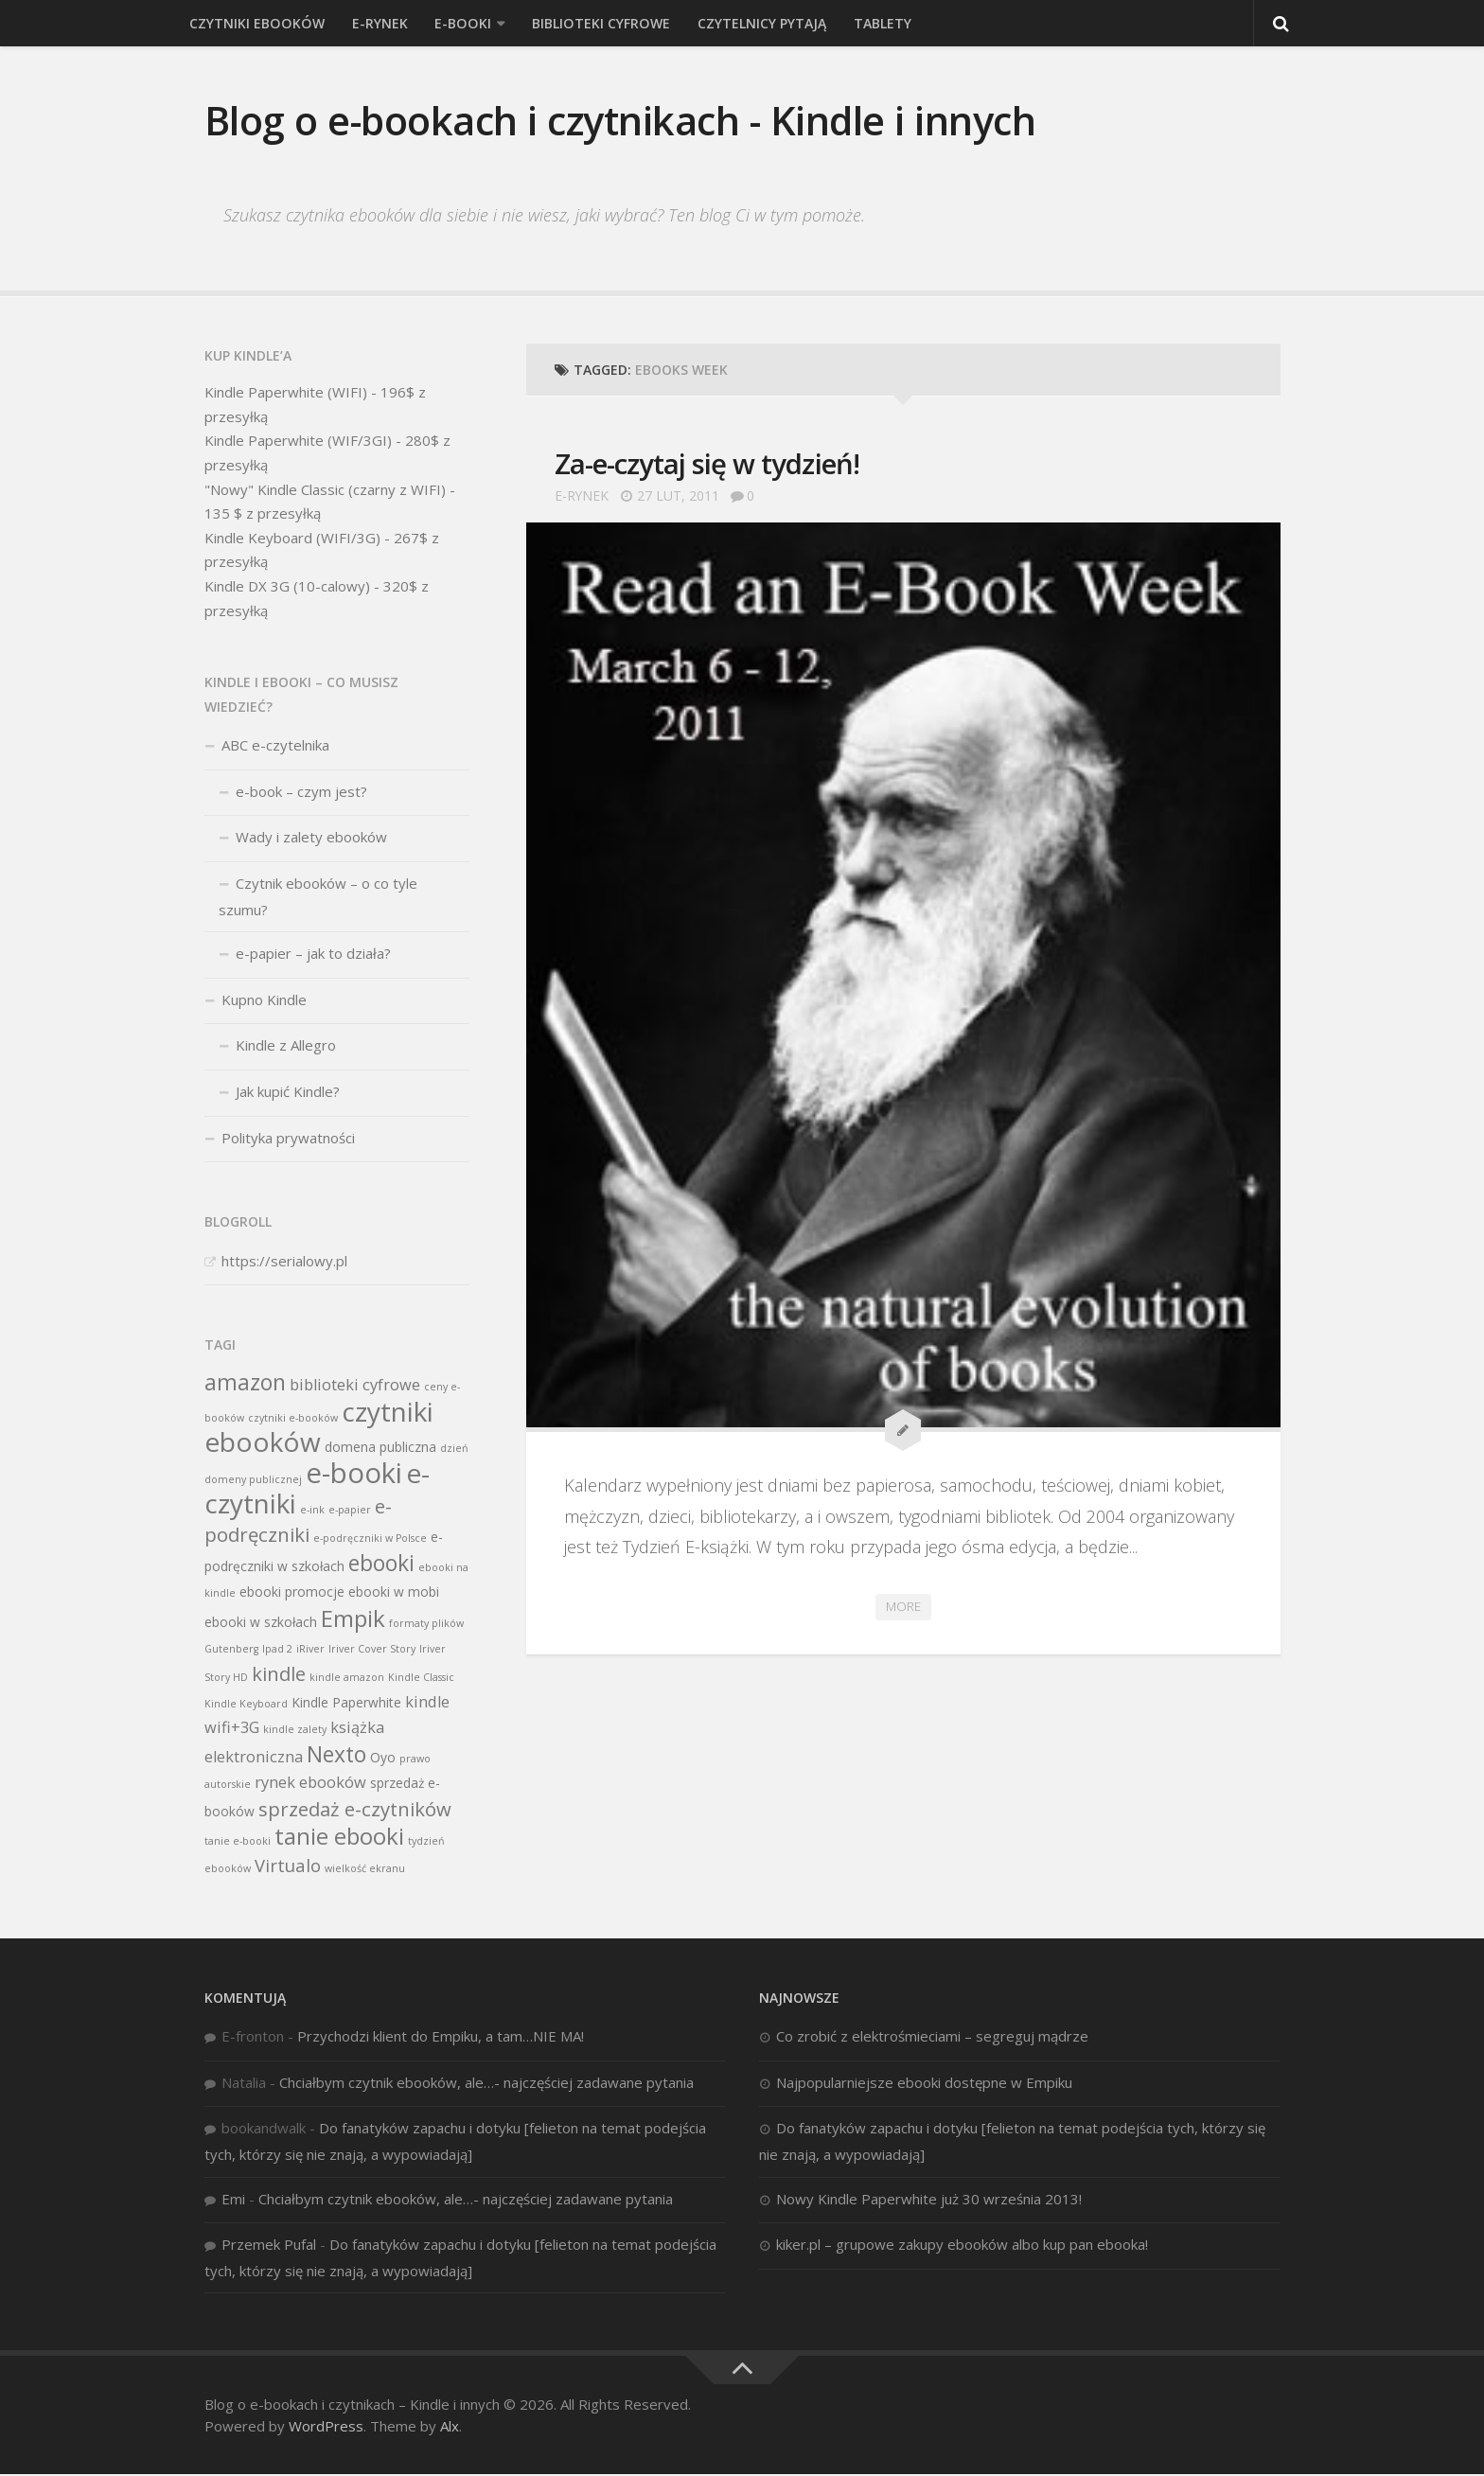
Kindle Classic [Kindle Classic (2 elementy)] (421, 1678)
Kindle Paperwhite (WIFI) (285, 393)
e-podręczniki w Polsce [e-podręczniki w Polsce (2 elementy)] (370, 1539)
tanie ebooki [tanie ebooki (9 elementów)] (339, 1836)
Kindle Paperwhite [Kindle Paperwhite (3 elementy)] (346, 1703)
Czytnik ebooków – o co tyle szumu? (318, 898)
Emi (233, 2199)
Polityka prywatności (288, 1138)
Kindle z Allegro (286, 1046)
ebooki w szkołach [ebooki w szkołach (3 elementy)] (260, 1623)
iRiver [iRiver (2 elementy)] (310, 1650)
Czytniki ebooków (255, 23)
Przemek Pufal (268, 2246)
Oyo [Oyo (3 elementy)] (383, 1758)
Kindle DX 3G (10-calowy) (287, 586)
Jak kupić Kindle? (288, 1092)
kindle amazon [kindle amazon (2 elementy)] (346, 1678)
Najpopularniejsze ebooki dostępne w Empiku (924, 2083)
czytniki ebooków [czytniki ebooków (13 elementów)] (318, 1427)
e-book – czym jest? (301, 792)
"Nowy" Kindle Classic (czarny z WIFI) (325, 490)
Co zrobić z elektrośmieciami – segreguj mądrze (932, 2037)
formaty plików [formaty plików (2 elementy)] (426, 1624)
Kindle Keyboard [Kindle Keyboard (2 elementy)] (246, 1704)
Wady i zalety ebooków (311, 838)
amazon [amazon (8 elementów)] (245, 1383)
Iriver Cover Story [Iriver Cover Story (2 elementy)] (371, 1650)
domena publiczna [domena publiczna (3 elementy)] (380, 1449)
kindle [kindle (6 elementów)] (279, 1674)
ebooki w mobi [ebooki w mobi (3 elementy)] (393, 1593)
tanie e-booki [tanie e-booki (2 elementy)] (237, 1841)
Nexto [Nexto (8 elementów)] (336, 1755)
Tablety (872, 23)
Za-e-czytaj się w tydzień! (710, 465)
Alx (449, 2426)
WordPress (326, 2426)
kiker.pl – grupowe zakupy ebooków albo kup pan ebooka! (962, 2246)
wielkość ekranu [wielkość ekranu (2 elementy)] (365, 1870)
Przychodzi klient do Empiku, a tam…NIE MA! (440, 2037)
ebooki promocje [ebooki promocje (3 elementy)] (291, 1593)
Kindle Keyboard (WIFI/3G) (292, 538)
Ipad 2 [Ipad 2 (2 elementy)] (277, 1650)
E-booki (458, 23)
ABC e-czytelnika (275, 746)
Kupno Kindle (264, 1000)
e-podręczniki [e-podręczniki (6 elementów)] (298, 1521)
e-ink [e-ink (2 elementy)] (312, 1511)
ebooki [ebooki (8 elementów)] (381, 1564)
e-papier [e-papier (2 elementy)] (349, 1511)
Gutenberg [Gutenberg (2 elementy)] (231, 1650)
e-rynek (376, 23)
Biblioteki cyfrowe (593, 23)
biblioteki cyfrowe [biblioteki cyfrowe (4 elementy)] (355, 1385)
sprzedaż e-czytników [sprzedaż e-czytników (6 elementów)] (354, 1809)
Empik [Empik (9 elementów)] (353, 1619)
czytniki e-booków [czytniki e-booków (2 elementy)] (293, 1418)
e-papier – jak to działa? (313, 955)
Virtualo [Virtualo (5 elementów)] (288, 1867)
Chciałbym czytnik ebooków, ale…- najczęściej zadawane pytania (486, 2083)
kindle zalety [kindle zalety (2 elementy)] (295, 1731)
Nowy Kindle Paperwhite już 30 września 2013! (929, 2199)
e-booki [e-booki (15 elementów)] (354, 1474)
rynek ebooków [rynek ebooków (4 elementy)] (310, 1784)
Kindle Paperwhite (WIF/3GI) (298, 442)
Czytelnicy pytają (752, 23)
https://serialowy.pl (284, 1261)
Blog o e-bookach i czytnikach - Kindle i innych (624, 121)
